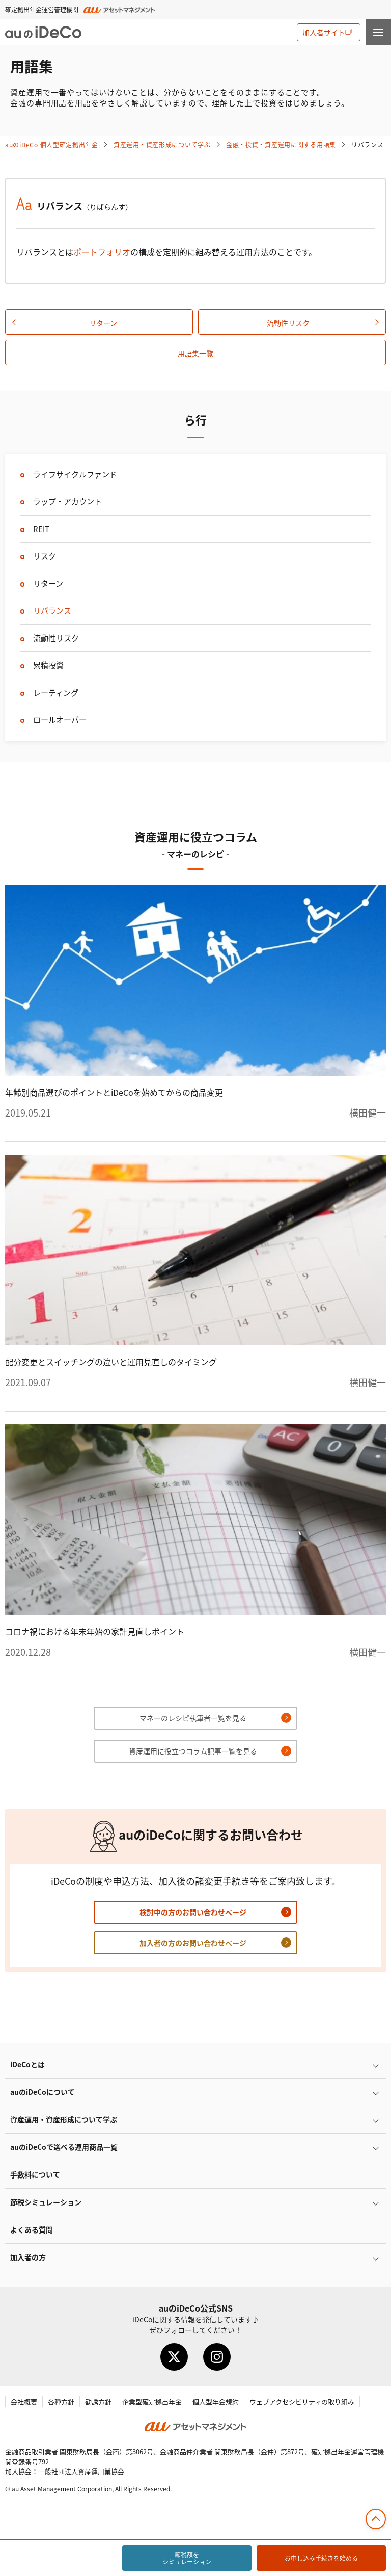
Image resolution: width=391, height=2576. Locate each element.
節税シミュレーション (45, 2202)
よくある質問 (31, 2229)
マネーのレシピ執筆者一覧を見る (192, 1718)
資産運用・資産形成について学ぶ (162, 144)
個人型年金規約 (215, 2401)
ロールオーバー (60, 719)
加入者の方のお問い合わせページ (192, 1942)
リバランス (52, 610)
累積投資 (48, 664)
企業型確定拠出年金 (152, 2401)
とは (27, 2064)
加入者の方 (28, 2257)
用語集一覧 (195, 353)
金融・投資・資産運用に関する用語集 (281, 144)
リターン (103, 322)
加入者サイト (323, 32)
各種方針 (61, 2401)
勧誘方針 (98, 2401)
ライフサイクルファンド (75, 474)
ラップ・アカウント (67, 501)
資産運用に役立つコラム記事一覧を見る (193, 1751)
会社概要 (24, 2401)
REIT (41, 528)
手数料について (35, 2174)
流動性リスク (288, 322)
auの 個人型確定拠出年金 (51, 144)
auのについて (42, 2092)
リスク (44, 555)
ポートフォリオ (101, 252)
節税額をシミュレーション (186, 2558)
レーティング (55, 692)
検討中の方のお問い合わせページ (192, 1912)
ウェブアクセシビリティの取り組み (301, 2401)
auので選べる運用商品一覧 (64, 2147)
